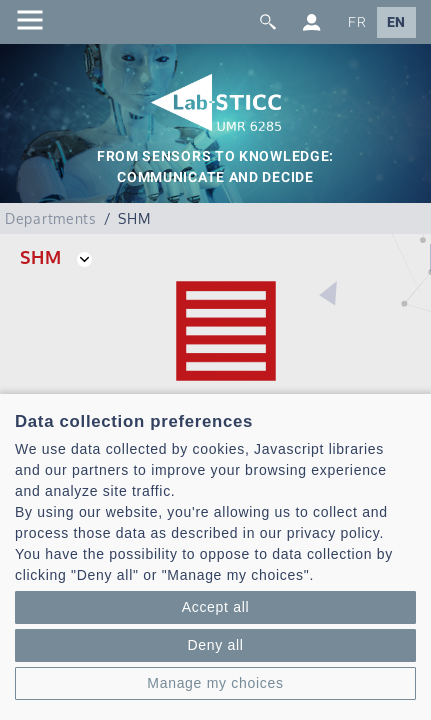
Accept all (216, 607)
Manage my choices (215, 683)
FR (357, 22)
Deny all (215, 645)
